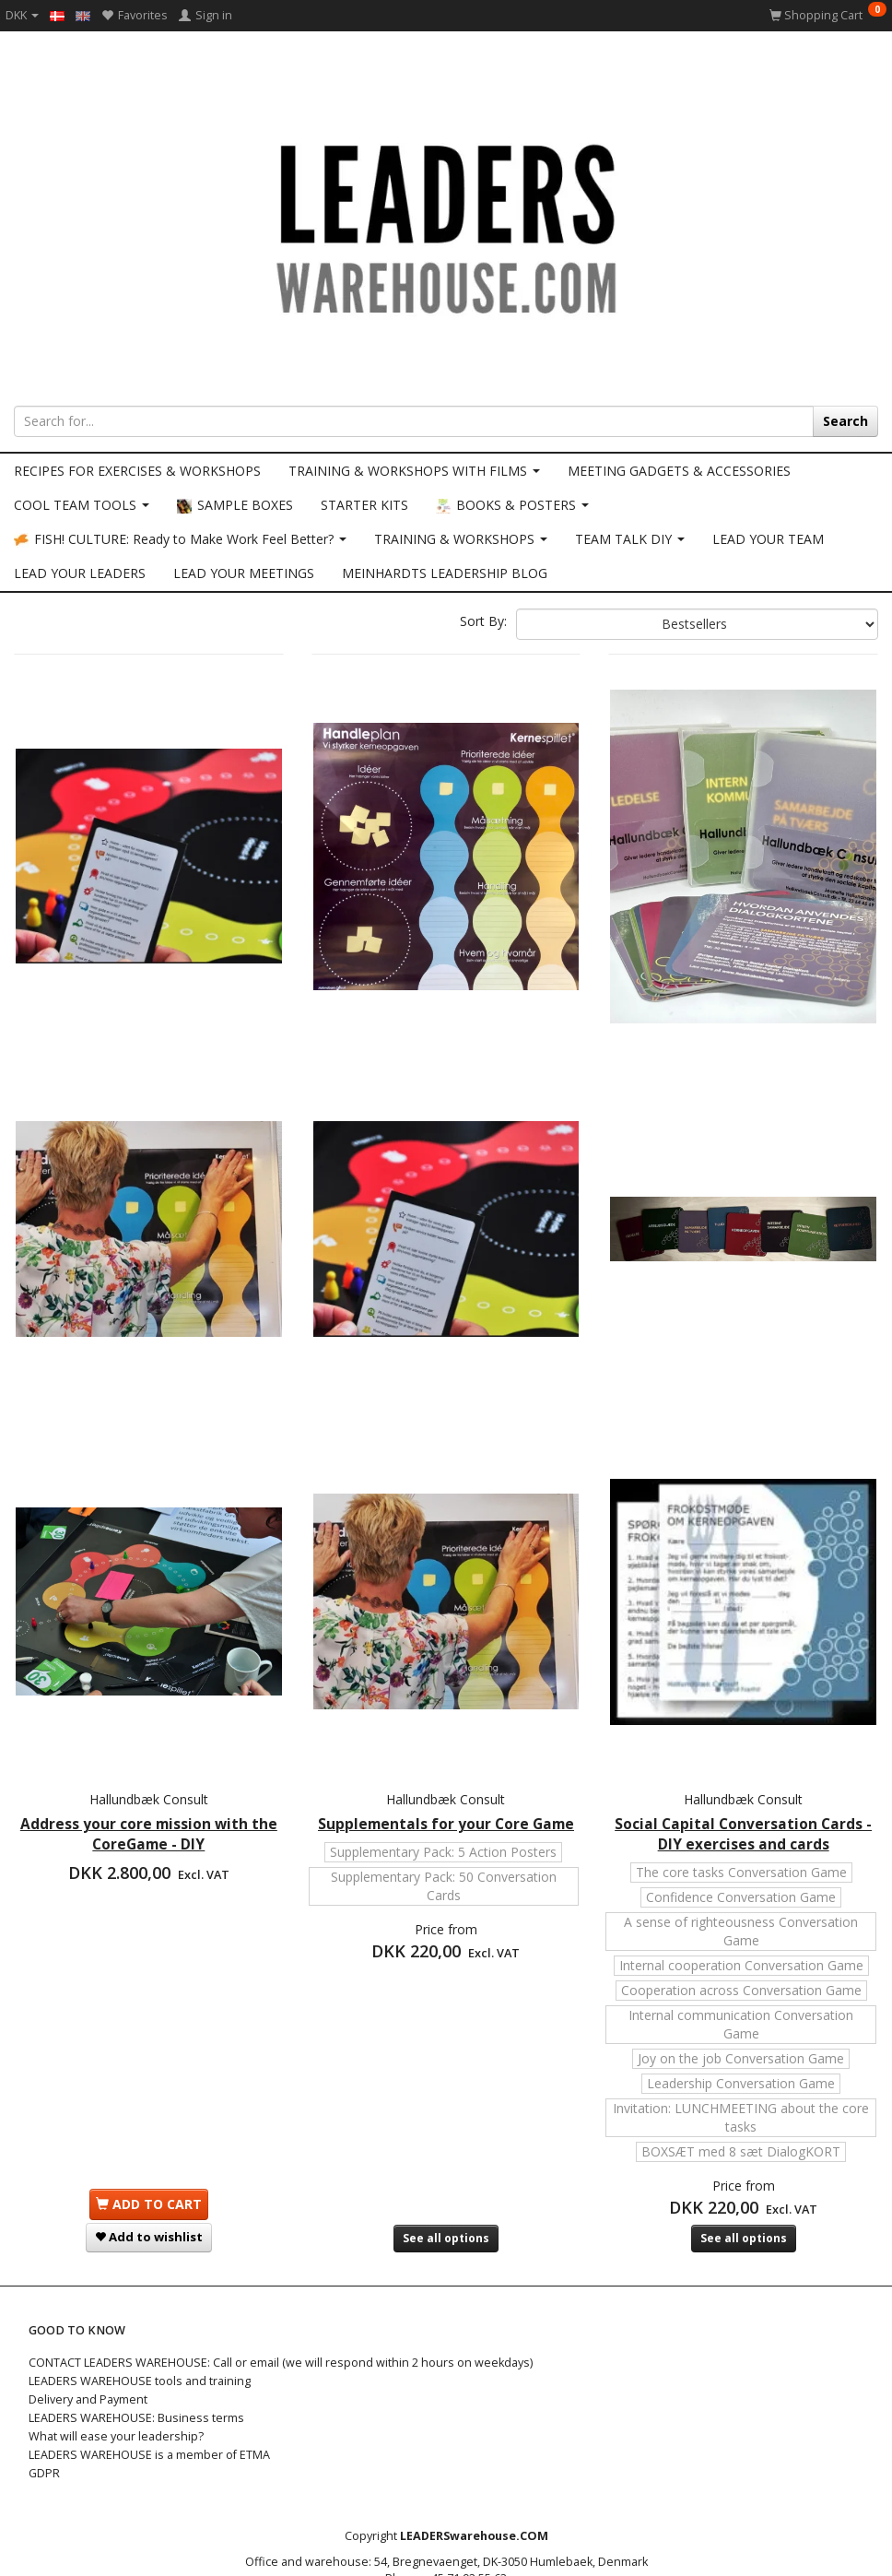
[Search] (845, 421)
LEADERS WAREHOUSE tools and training (140, 2320)
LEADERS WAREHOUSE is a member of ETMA (149, 2394)
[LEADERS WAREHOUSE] (446, 226)
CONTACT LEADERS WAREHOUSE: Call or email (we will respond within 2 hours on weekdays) (281, 2302)
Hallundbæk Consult (148, 1696)
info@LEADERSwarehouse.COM (459, 2534)
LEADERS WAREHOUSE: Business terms (136, 2357)
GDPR (44, 2412)
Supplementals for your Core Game (445, 1731)
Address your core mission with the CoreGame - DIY (149, 1731)
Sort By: (483, 621)
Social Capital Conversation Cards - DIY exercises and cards (743, 1731)
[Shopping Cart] (828, 15)
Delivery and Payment (88, 2338)
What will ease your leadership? (116, 2375)
